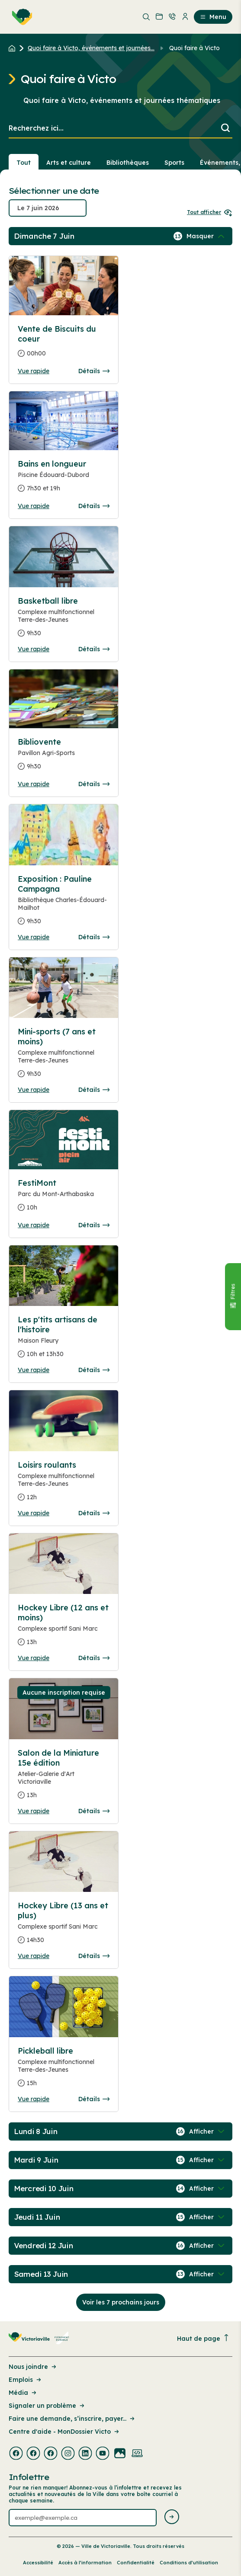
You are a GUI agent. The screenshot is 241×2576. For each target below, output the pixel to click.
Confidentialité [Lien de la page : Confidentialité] (135, 2563)
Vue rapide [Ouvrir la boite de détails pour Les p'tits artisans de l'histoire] (33, 1370)
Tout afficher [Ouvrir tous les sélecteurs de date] (209, 212)
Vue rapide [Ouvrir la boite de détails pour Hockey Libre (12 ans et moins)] (33, 1658)
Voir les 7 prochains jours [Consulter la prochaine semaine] (120, 2302)
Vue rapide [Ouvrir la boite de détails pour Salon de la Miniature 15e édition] (33, 1811)
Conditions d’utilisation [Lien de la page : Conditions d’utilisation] (189, 2563)
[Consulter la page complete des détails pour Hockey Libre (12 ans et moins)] (63, 1628)
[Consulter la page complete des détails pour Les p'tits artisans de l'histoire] (63, 1340)
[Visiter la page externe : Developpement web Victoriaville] (137, 2454)
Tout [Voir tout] (23, 162)
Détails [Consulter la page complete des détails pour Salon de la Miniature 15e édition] (93, 1811)
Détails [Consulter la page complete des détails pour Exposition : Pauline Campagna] (93, 937)
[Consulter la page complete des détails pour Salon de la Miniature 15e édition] (63, 1777)
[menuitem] (20, 17)
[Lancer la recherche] (225, 128)
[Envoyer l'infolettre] (172, 2517)
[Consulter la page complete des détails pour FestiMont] (63, 1198)
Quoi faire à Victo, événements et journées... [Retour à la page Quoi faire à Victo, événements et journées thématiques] (91, 48)
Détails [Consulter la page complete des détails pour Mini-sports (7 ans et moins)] (93, 1090)
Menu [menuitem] (213, 17)
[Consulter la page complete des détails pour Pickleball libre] (63, 2070)
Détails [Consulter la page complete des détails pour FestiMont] (93, 1225)
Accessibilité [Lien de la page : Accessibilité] (38, 2563)
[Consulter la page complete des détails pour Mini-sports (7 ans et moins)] (63, 1056)
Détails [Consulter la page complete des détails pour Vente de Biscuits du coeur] (93, 371)
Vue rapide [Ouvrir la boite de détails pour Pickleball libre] (33, 2099)
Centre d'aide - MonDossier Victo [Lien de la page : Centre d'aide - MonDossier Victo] (64, 2431)
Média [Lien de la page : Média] (23, 2393)
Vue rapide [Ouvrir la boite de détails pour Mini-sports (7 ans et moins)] (33, 1090)
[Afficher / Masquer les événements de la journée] (206, 236)
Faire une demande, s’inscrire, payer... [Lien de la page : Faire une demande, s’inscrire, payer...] (72, 2418)
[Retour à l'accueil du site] (14, 48)
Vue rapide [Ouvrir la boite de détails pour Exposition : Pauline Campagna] (33, 937)
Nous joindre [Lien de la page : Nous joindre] (33, 2367)
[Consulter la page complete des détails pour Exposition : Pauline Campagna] (63, 903)
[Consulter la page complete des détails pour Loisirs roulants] (63, 1484)
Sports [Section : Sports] (174, 162)
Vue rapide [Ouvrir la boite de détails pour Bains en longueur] (33, 506)
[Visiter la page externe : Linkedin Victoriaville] (85, 2454)
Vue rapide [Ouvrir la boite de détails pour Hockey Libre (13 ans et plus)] (33, 1956)
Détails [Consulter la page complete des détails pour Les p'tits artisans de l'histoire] (93, 1370)
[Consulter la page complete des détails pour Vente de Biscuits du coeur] (63, 344)
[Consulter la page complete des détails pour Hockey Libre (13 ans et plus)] (63, 1926)
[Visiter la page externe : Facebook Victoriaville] (16, 2454)
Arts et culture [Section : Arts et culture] (68, 162)
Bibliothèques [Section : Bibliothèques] (127, 162)
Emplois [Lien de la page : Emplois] (25, 2380)
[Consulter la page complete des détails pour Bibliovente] (63, 757)
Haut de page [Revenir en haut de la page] (203, 2338)
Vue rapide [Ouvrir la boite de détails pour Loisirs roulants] (33, 1513)
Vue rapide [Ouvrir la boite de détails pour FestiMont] (33, 1225)
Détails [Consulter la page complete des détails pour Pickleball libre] (93, 2099)
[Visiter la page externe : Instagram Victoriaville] (68, 2454)
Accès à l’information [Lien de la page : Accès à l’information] (85, 2563)
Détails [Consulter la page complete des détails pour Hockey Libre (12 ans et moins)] (93, 1658)
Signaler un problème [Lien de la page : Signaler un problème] (47, 2406)
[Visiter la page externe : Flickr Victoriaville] (119, 2454)
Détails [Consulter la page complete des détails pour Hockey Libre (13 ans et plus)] (93, 1956)
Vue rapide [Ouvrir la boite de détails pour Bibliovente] (33, 784)
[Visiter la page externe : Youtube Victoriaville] (102, 2454)
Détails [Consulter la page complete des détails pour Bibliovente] (93, 784)
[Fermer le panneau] (233, 1296)
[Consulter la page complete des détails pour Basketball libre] (63, 620)
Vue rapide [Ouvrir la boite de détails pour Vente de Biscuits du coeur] (33, 371)
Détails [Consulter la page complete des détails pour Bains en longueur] (93, 506)
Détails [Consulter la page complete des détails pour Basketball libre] (93, 649)
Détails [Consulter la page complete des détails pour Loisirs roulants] (93, 1513)
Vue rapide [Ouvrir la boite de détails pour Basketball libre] (33, 649)
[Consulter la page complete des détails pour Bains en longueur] (63, 479)
